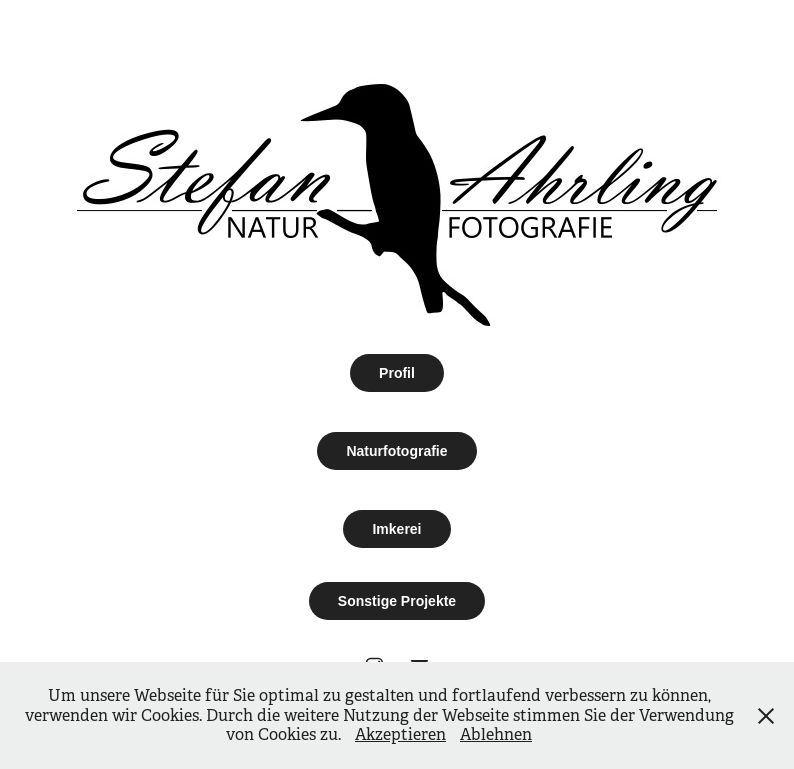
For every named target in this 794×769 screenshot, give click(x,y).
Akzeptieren (400, 734)
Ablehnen (496, 734)
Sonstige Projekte (397, 601)
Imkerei (396, 529)
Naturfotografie (396, 451)
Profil (397, 373)
